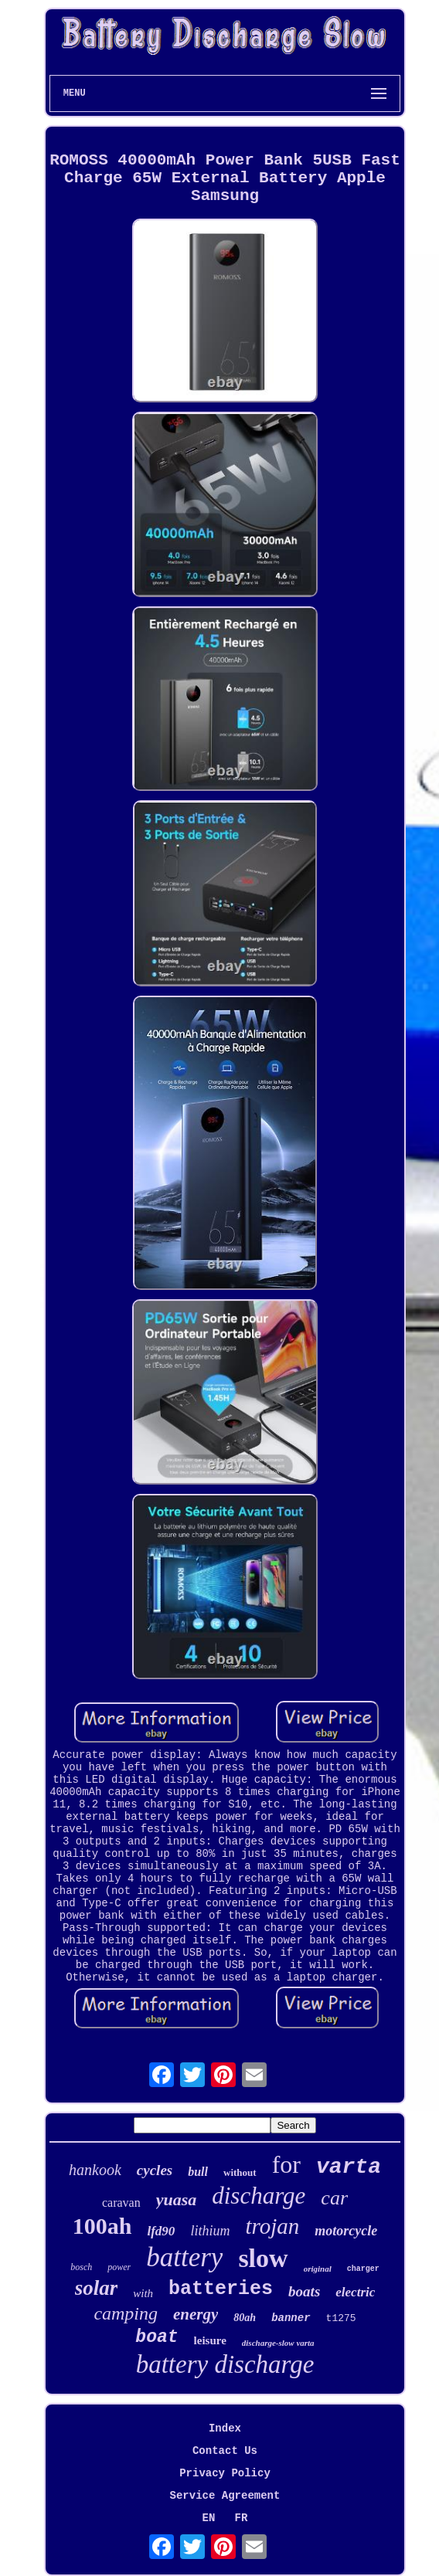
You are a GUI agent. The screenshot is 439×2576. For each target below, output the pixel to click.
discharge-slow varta (278, 2342)
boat (156, 2337)
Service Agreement (225, 2495)
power (119, 2267)
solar (96, 2287)
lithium (210, 2230)
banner (290, 2318)
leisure (210, 2340)
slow (263, 2258)
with (143, 2293)
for (286, 2164)
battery (184, 2257)
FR (241, 2518)
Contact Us (224, 2451)
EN (209, 2518)
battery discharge (225, 2364)
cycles (154, 2170)
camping (126, 2313)
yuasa (176, 2199)
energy (195, 2314)
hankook (95, 2169)
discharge (258, 2195)
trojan (272, 2226)
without (240, 2172)
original (318, 2268)
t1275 (341, 2318)
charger (363, 2269)
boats (304, 2291)
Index (225, 2428)
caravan (121, 2202)
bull (198, 2171)
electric (355, 2292)
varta (348, 2167)
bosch (81, 2267)
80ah (244, 2317)
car (334, 2198)
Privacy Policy (225, 2473)
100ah (102, 2225)
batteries (220, 2289)
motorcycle (346, 2230)
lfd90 (161, 2231)
